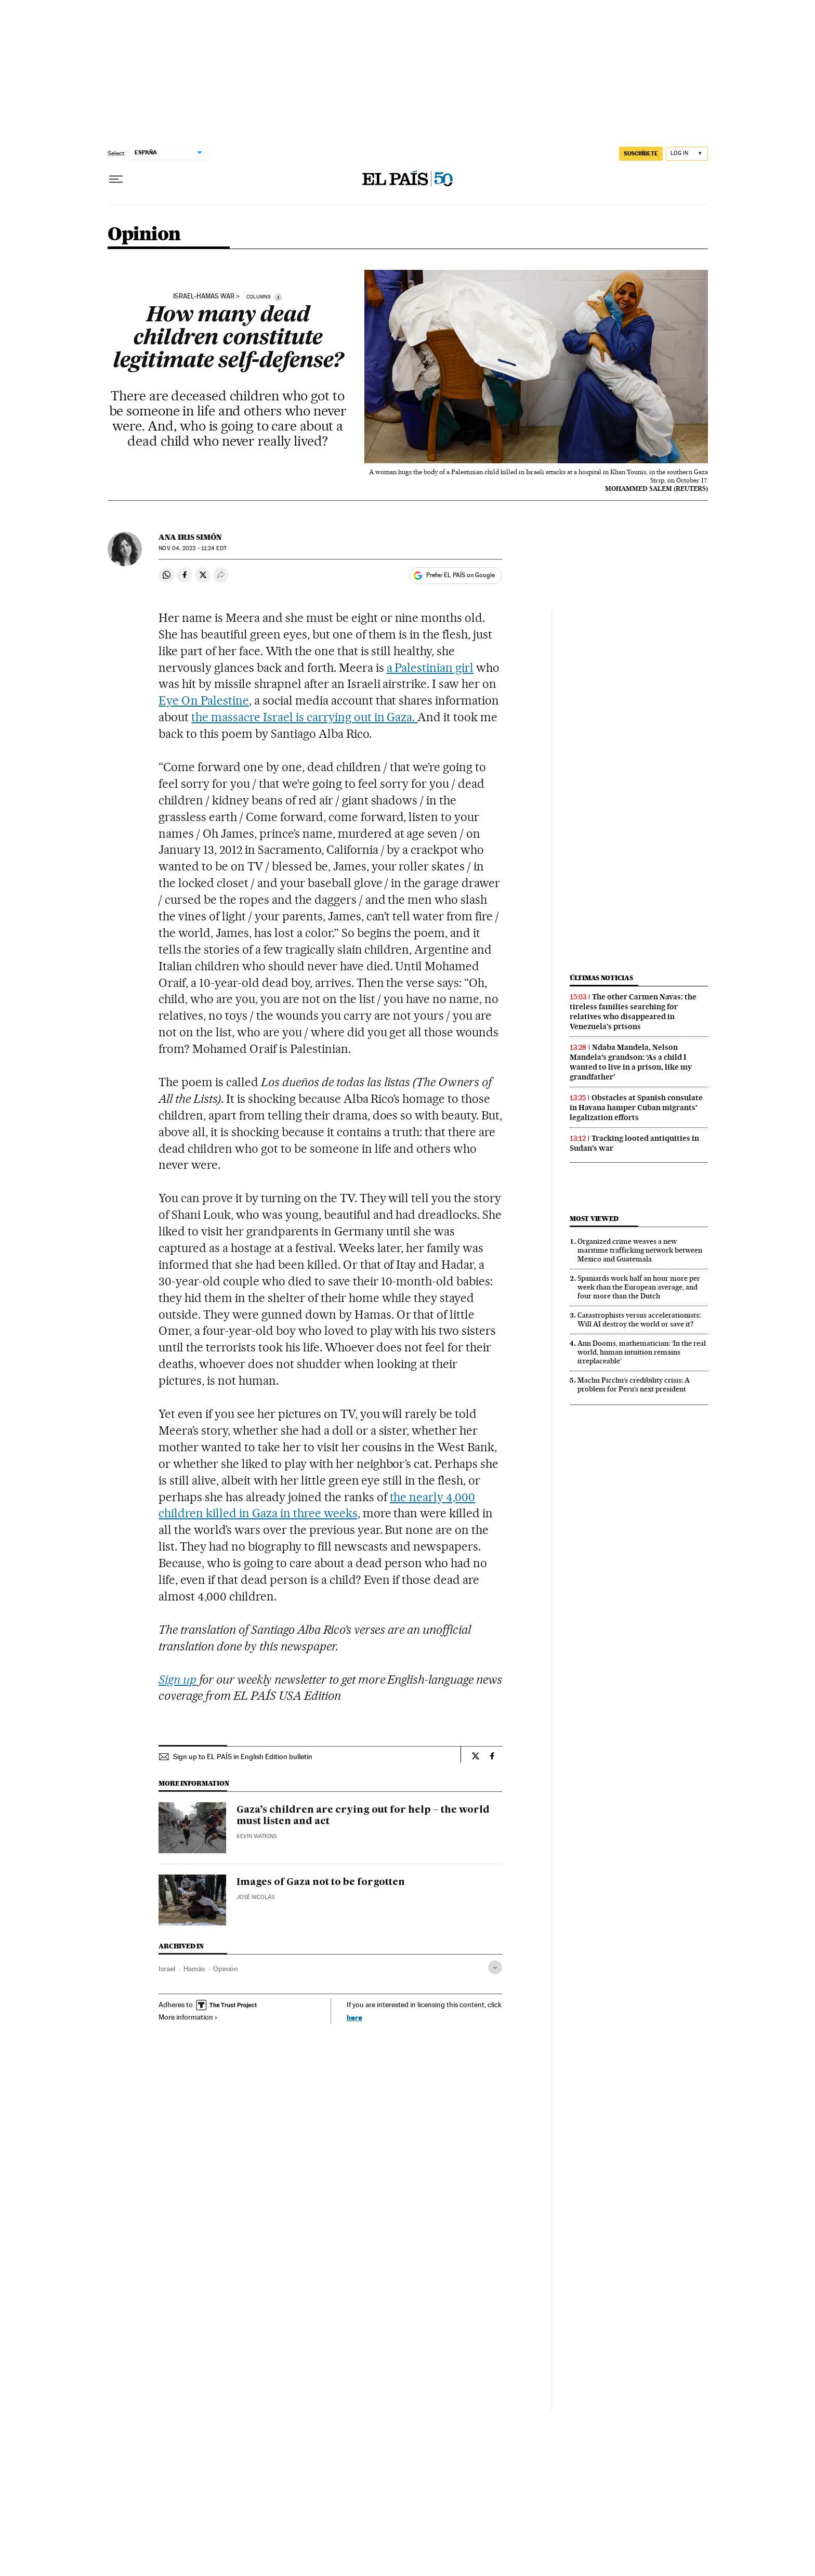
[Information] (278, 297)
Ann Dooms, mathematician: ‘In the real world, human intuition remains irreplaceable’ (641, 1352)
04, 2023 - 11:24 (192, 548)
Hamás (194, 1968)
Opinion (144, 235)
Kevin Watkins (256, 1836)
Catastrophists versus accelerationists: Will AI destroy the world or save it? (639, 1319)
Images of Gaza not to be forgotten (320, 1882)
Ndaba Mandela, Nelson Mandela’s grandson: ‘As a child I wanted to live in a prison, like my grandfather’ (631, 1062)
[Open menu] (116, 179)
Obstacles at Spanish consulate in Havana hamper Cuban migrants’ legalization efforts (636, 1107)
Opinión (225, 1968)
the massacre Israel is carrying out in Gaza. (304, 717)
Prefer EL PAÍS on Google (460, 575)
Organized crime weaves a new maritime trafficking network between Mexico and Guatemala (639, 1250)
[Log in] (687, 154)
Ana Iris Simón (190, 537)
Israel (167, 1968)
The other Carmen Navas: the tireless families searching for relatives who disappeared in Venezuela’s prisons (633, 1011)
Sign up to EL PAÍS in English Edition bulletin (242, 1756)
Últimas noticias (601, 978)
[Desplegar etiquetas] (495, 1967)
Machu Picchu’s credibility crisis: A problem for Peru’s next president (633, 1384)
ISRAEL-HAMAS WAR (203, 296)
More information (188, 2017)
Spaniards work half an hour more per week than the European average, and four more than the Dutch (638, 1287)
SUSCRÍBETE (641, 153)
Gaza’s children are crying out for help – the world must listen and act (363, 1815)
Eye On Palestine (204, 700)
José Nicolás (255, 1897)
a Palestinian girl (430, 667)
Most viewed (594, 1218)
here (354, 2017)
